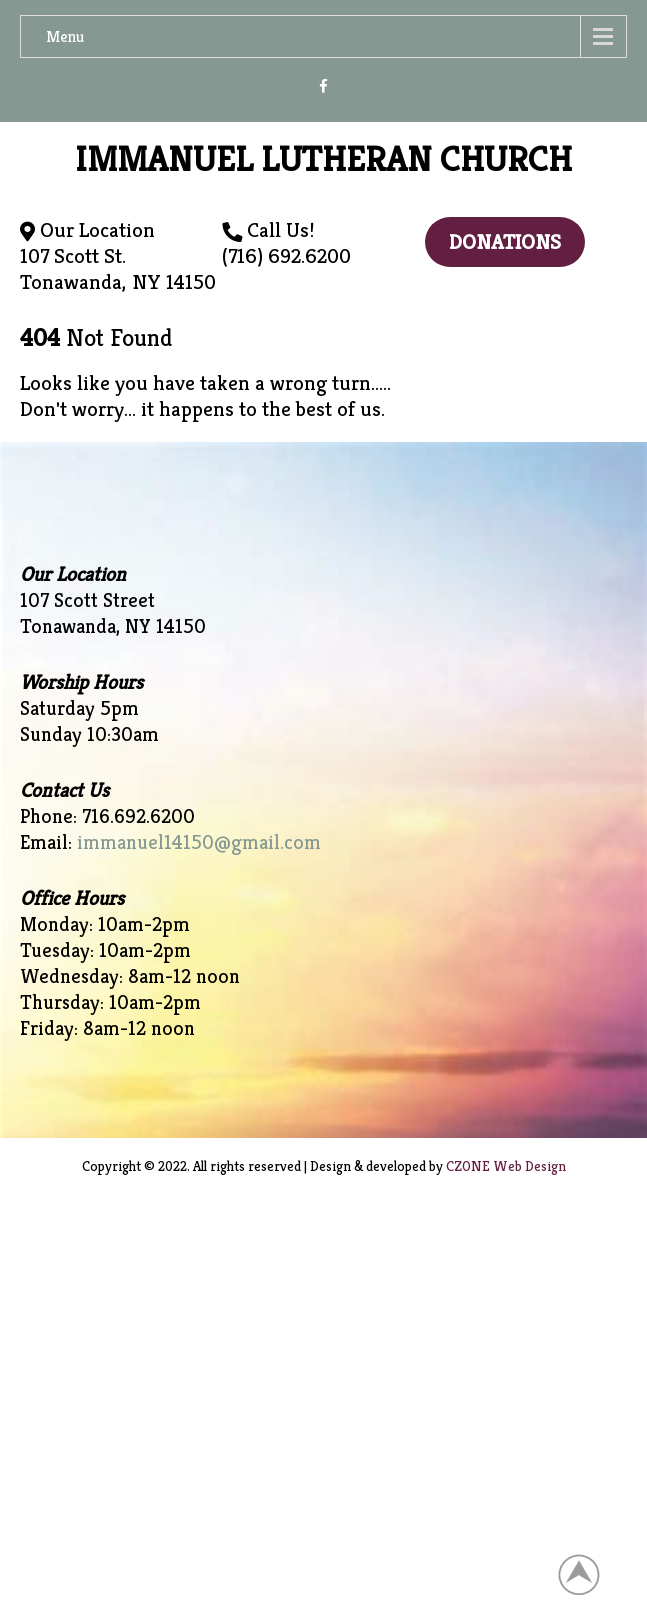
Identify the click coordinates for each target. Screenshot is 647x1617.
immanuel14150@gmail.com (199, 842)
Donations (505, 242)
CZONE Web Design (506, 1166)
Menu (65, 36)
